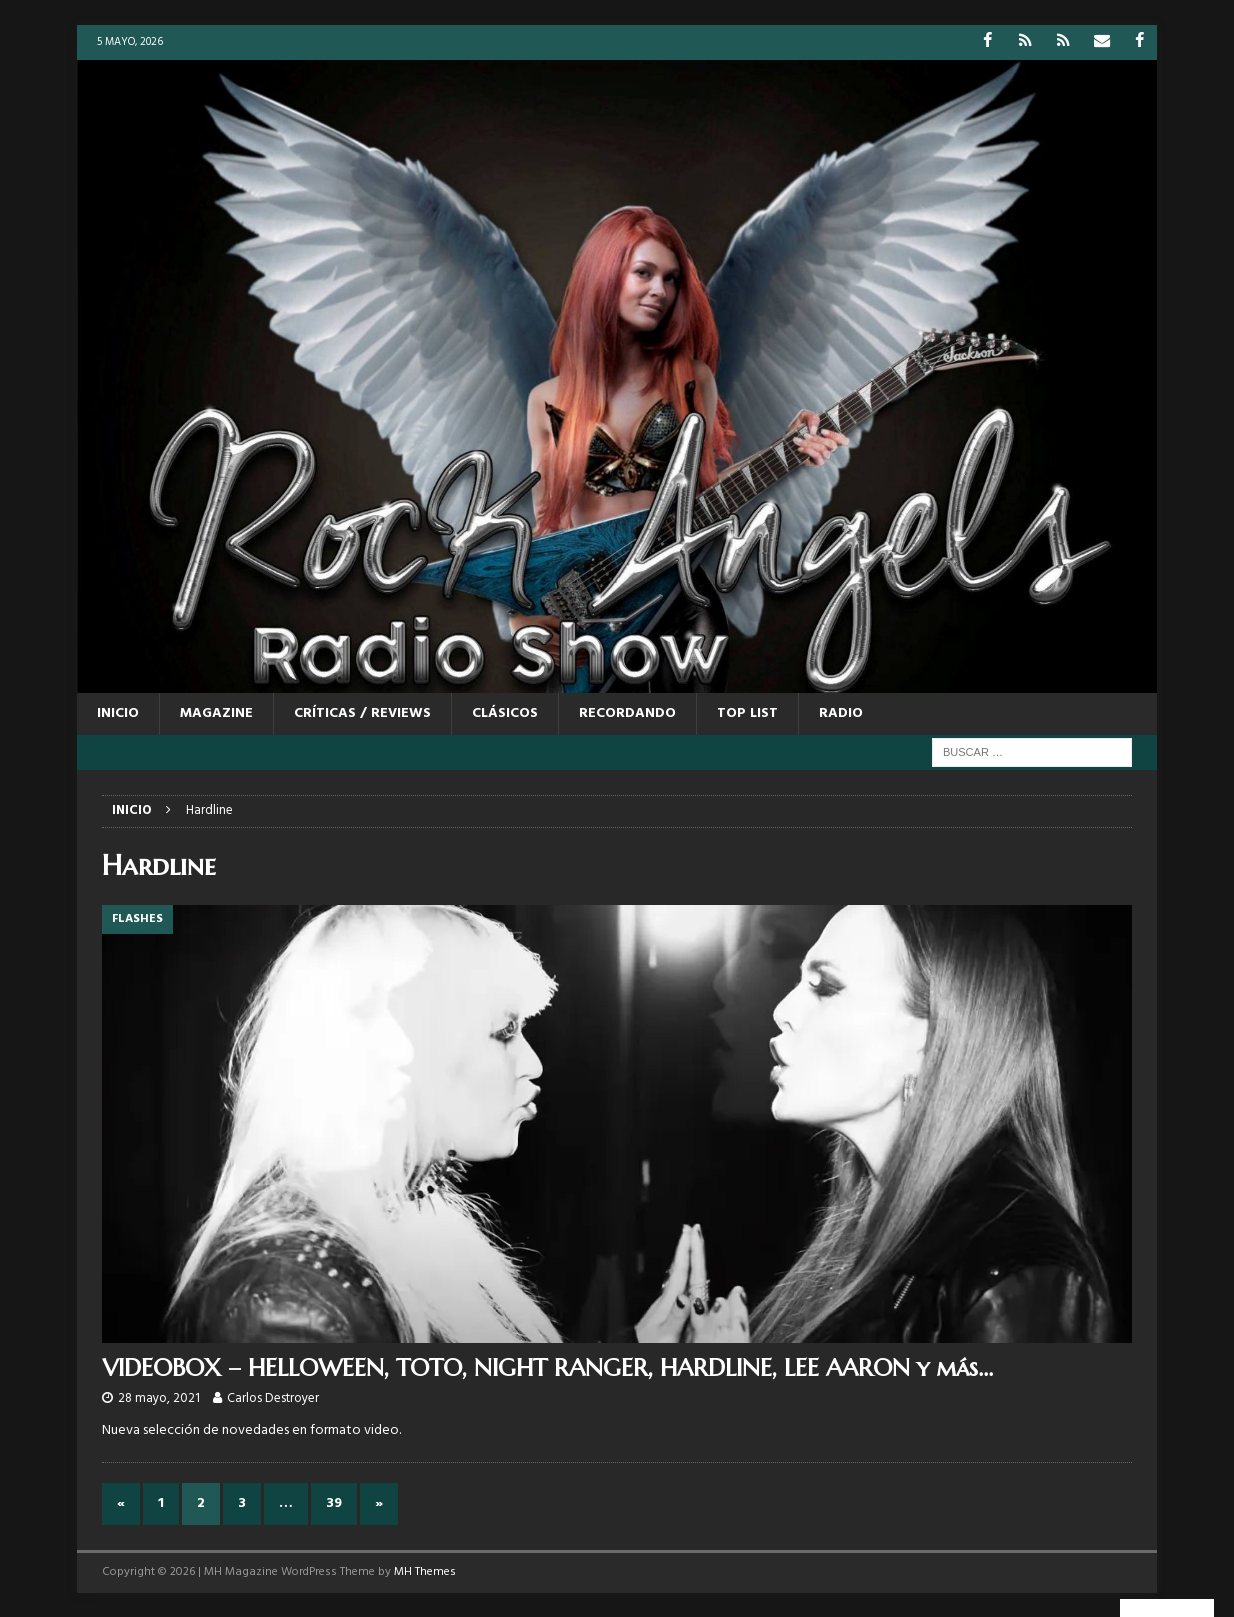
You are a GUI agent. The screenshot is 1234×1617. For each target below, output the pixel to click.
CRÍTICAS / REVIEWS (362, 713)
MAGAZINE (216, 713)
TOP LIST (747, 713)
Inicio (118, 713)
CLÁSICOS (505, 713)
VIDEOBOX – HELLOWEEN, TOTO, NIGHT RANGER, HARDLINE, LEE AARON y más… (547, 1367)
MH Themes (425, 1572)
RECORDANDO (627, 713)
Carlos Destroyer (273, 1398)
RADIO (841, 713)
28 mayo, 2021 (159, 1398)
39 (334, 1503)
